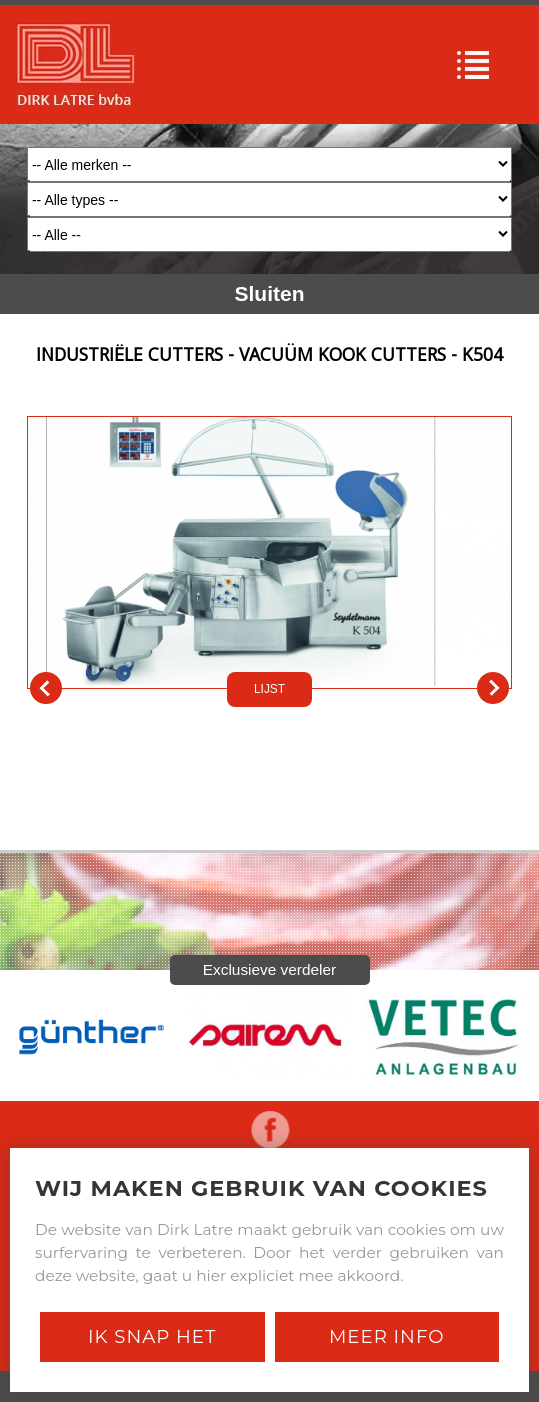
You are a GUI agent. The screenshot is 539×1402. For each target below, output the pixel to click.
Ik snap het (152, 1336)
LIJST (269, 689)
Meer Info (387, 1336)
